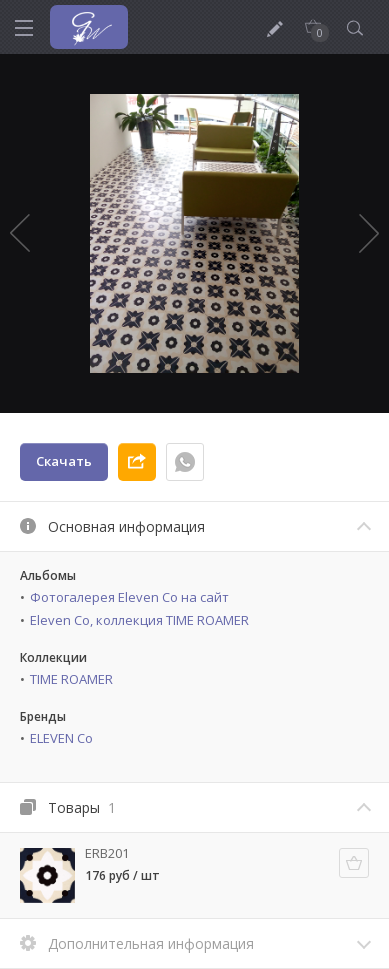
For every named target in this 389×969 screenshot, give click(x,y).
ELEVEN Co (61, 738)
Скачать (64, 461)
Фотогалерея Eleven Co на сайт (129, 597)
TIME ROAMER (71, 679)
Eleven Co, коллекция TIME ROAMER (139, 620)
